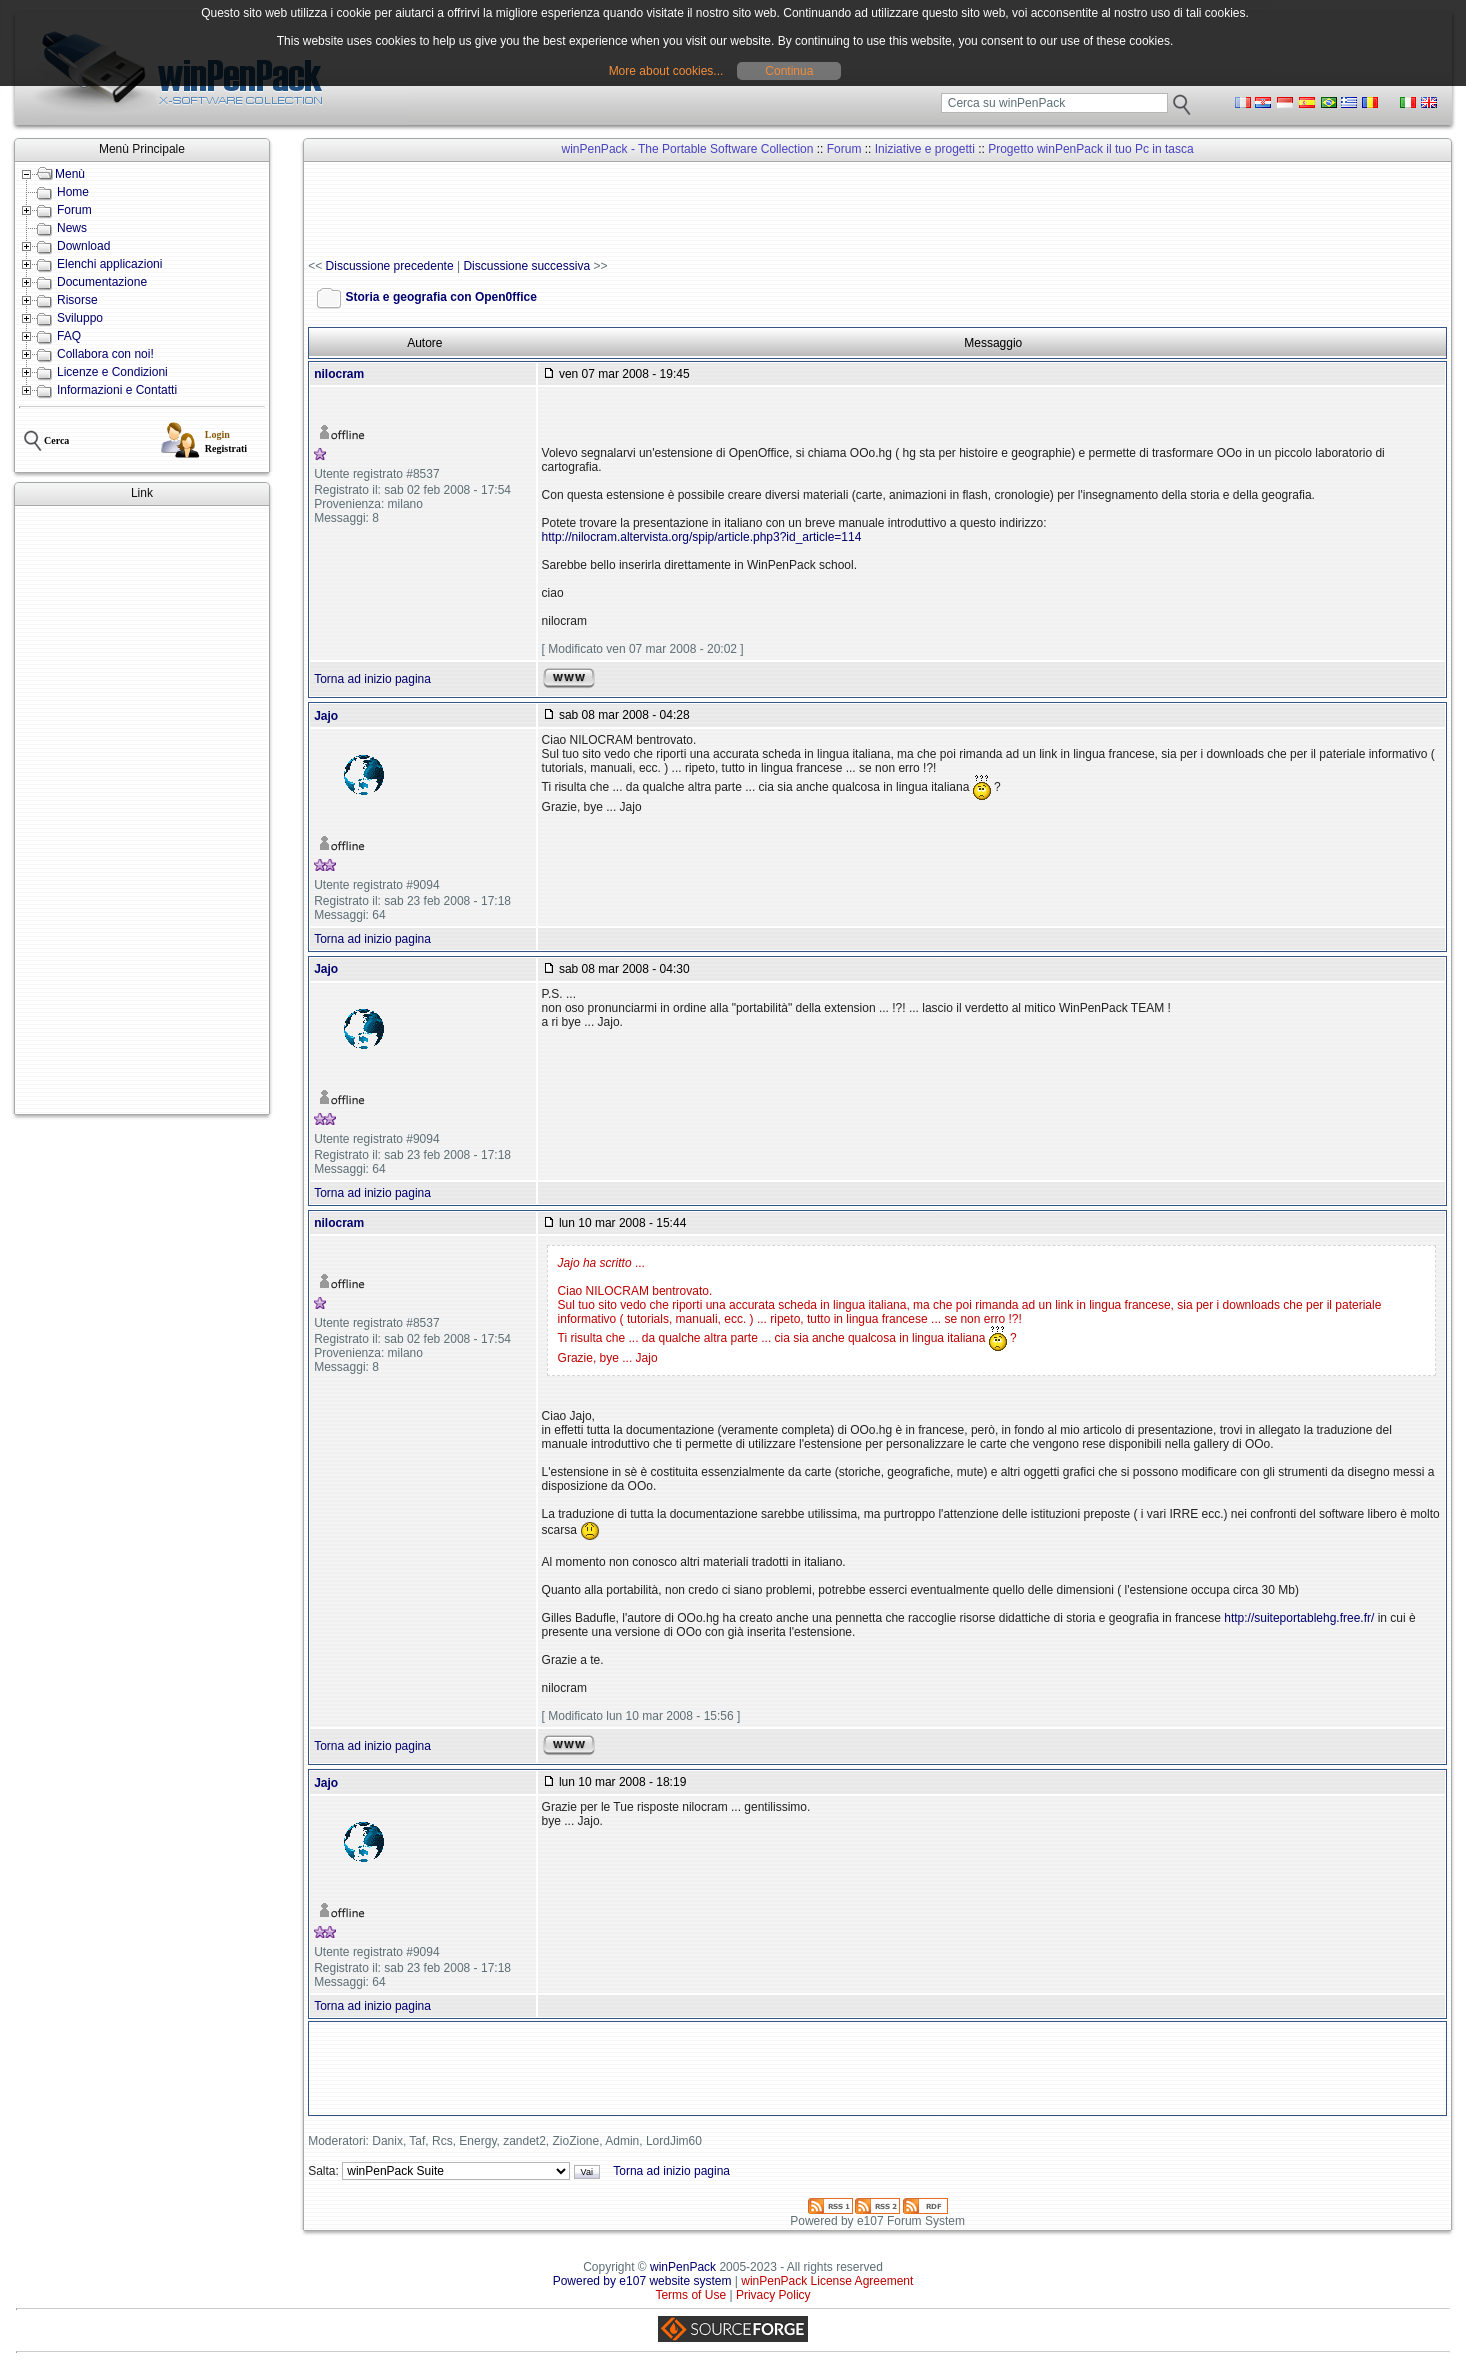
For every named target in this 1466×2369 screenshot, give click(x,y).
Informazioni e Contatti (117, 390)
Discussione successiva (526, 266)
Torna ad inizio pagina (372, 679)
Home (73, 192)
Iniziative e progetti (925, 149)
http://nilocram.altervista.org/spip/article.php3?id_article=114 (702, 537)
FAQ (69, 336)
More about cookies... (666, 71)
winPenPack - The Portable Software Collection (688, 149)
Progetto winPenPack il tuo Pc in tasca (1090, 149)
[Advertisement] (142, 810)
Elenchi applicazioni (109, 264)
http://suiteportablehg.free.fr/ (1299, 1618)
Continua (789, 71)
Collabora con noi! (105, 354)
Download (83, 246)
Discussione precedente (390, 266)
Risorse (77, 300)
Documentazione (102, 282)
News (72, 228)
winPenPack (683, 2267)
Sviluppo (80, 318)
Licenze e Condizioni (112, 372)
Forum (74, 210)
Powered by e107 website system (642, 2281)
